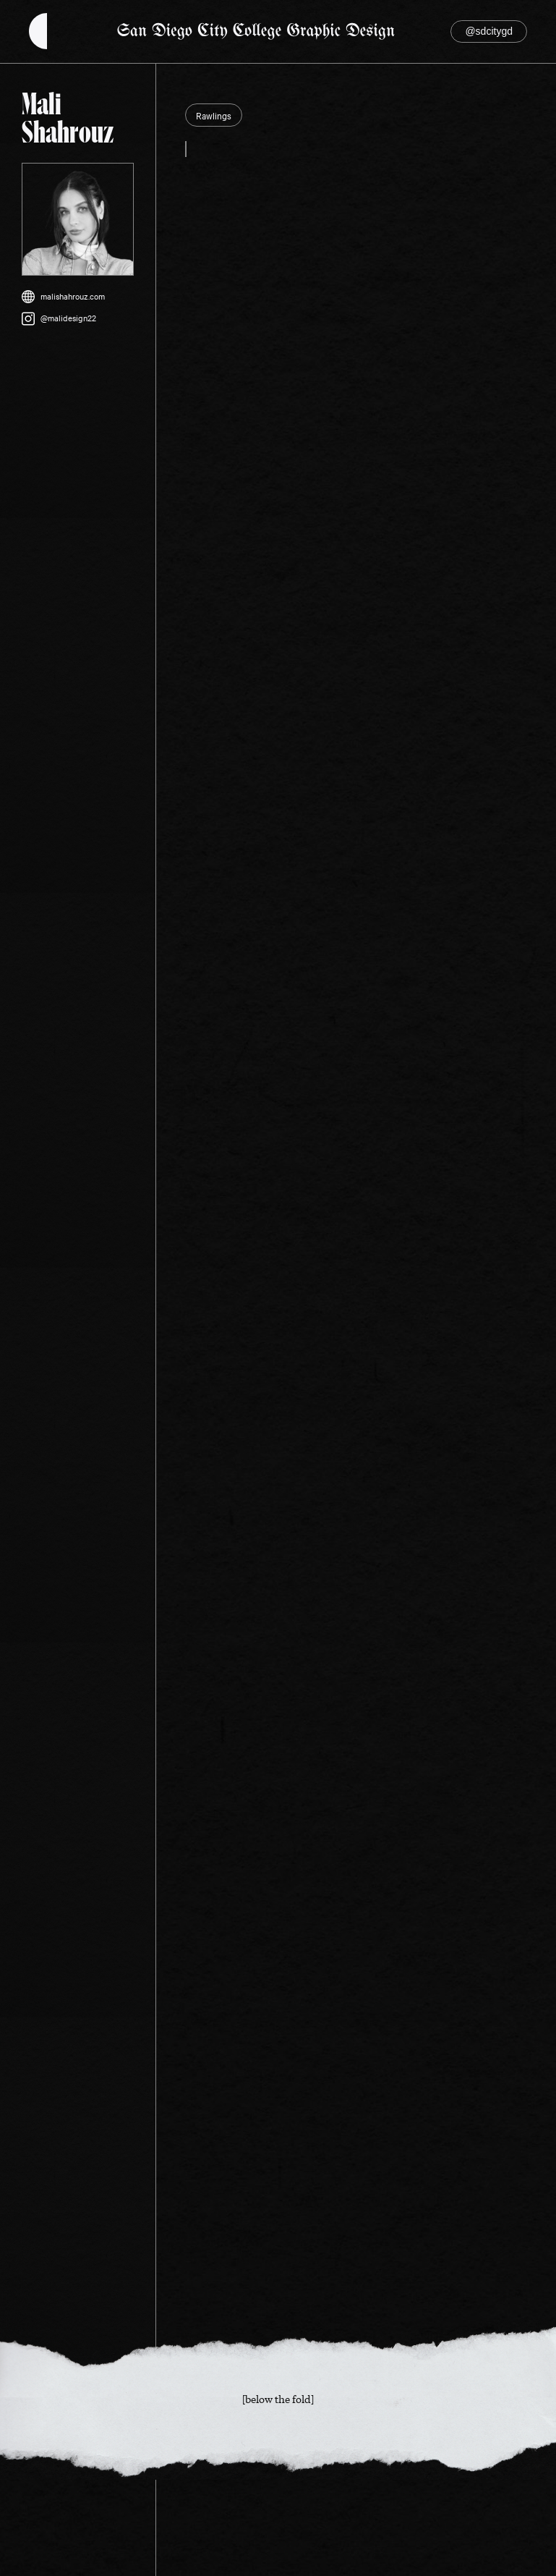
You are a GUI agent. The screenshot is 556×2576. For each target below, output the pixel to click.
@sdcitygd (489, 31)
